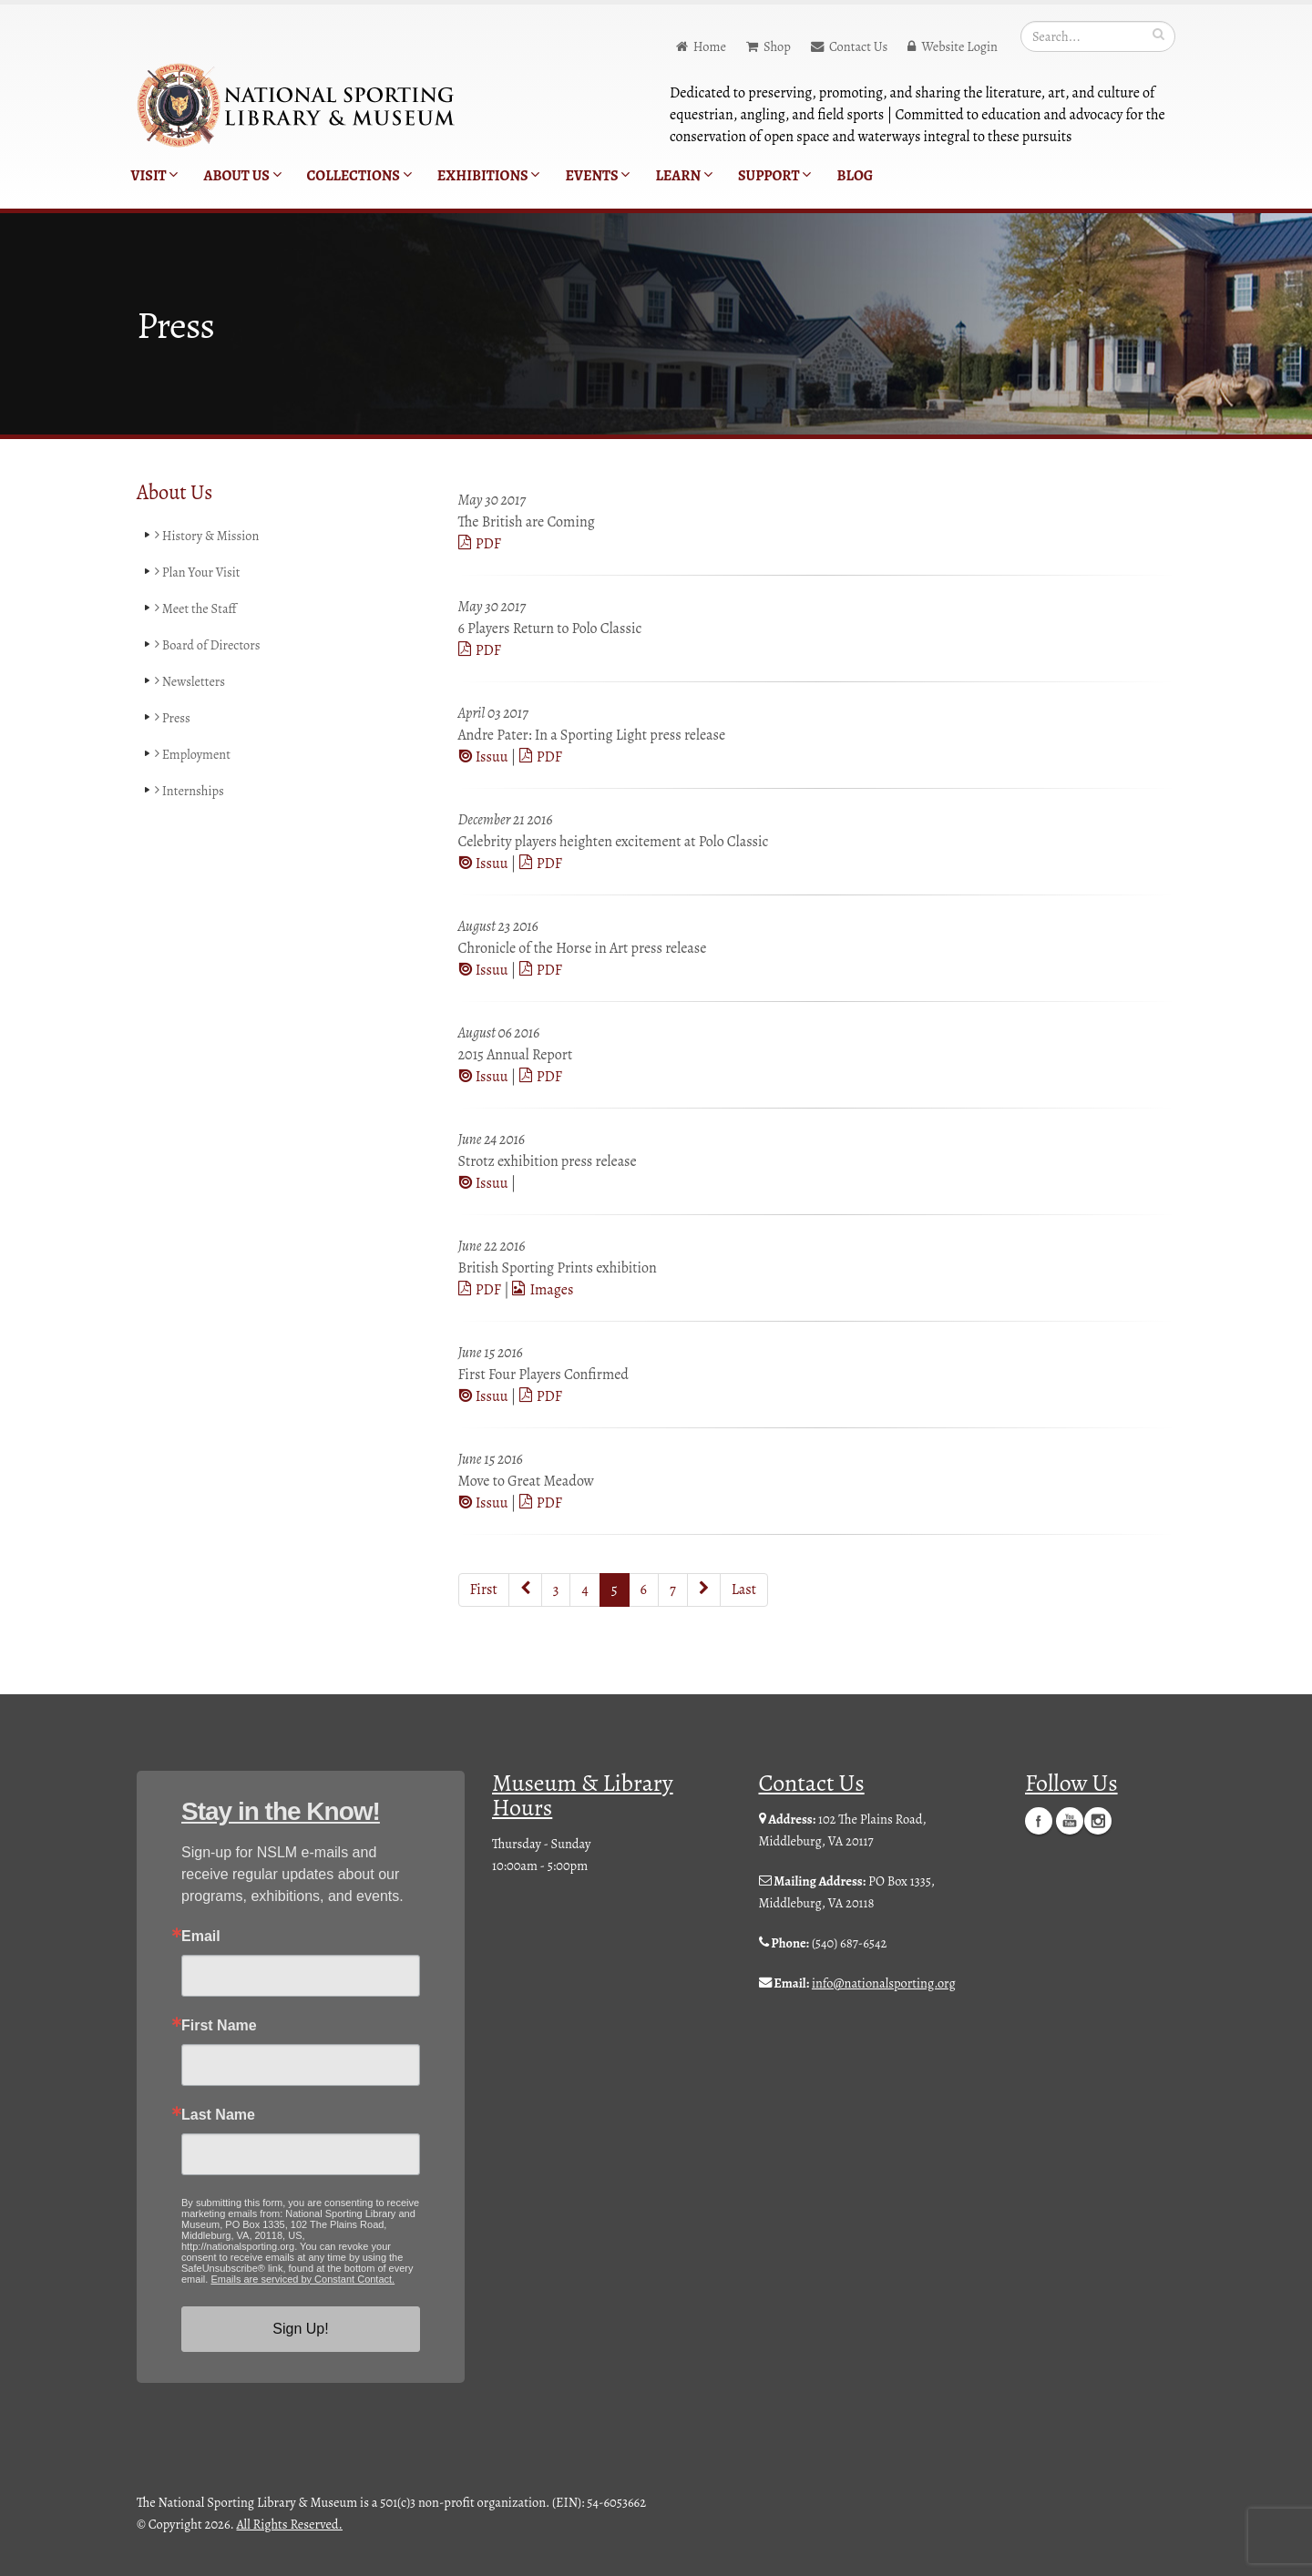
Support (774, 176)
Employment (193, 754)
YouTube (1069, 1821)
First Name (219, 2026)
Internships (189, 791)
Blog (854, 176)
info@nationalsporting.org (884, 1983)
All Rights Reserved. (290, 2524)
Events (597, 176)
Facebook (1038, 1821)
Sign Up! (300, 2328)
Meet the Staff (196, 608)
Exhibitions (488, 176)
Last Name (218, 2115)
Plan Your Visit (198, 572)
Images (542, 1290)
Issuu (484, 757)
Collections (359, 176)
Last (744, 1589)
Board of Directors (208, 645)
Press (172, 718)
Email (200, 1936)
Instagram (1098, 1821)
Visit (155, 176)
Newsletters (190, 681)
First (483, 1589)
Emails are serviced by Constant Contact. (302, 2279)
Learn (683, 176)
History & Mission (207, 535)
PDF (479, 544)
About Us (242, 176)
